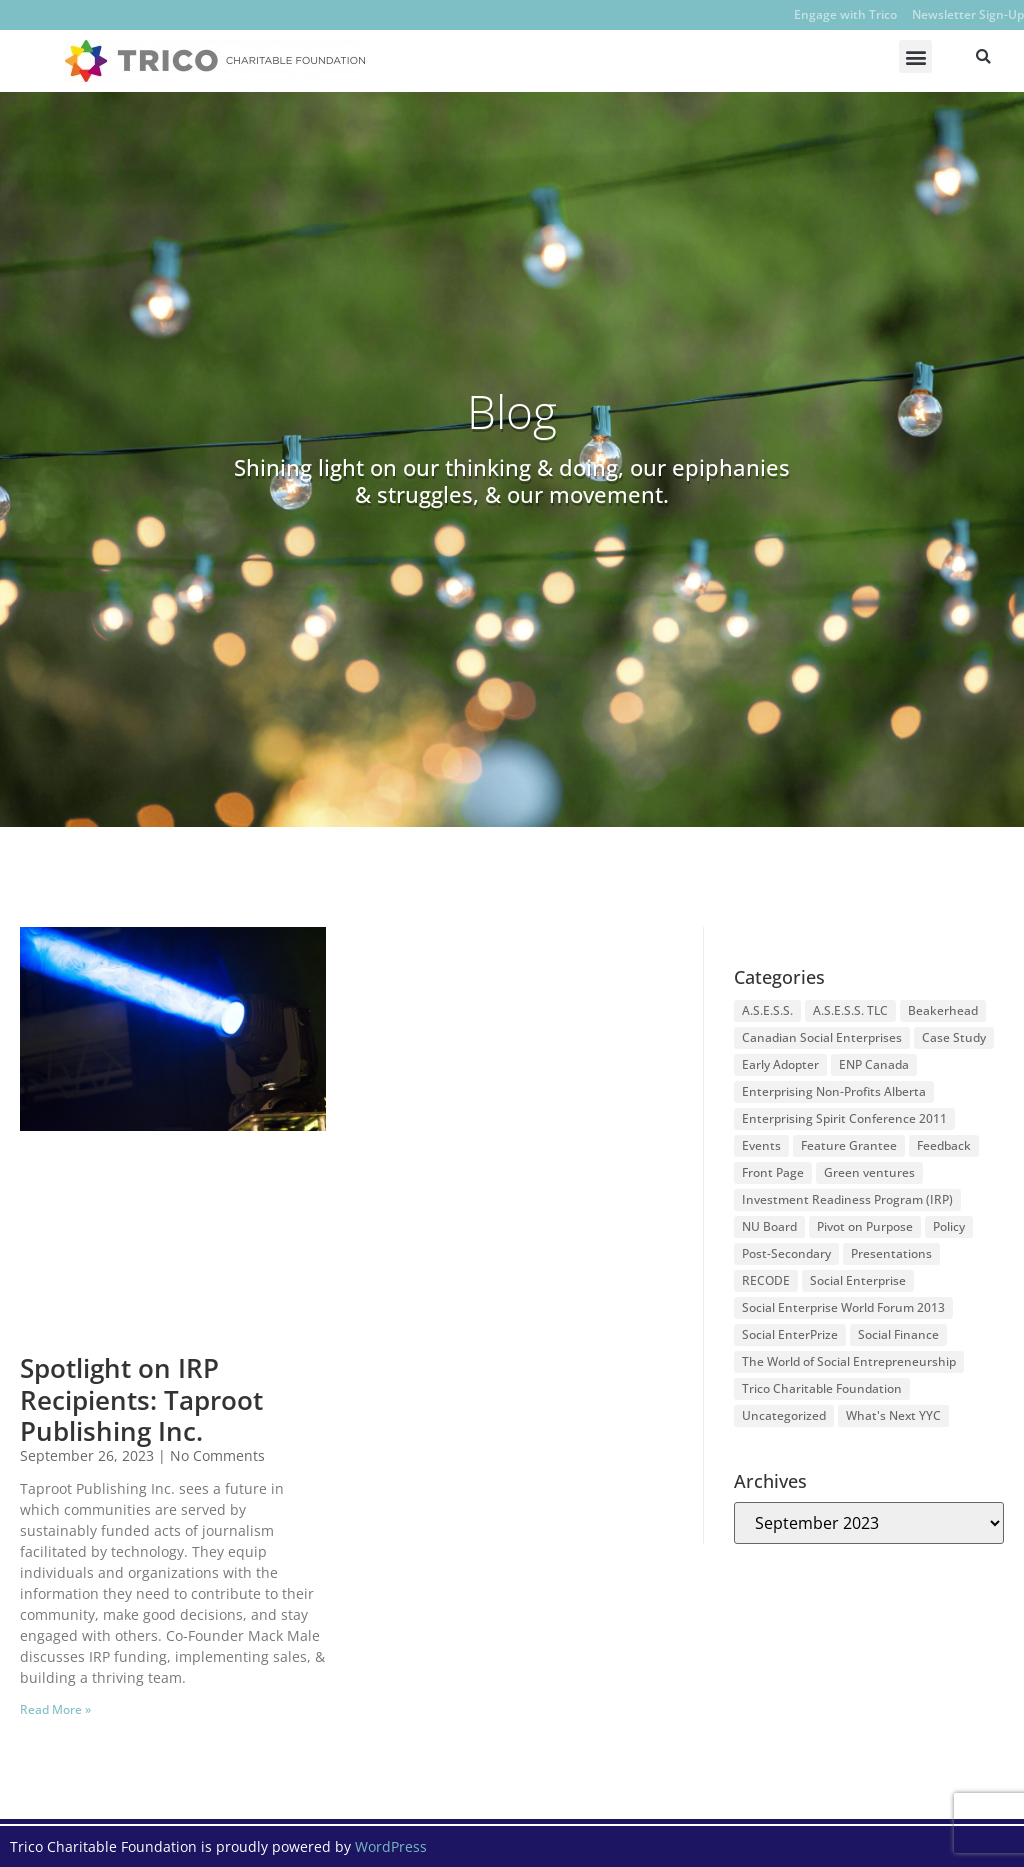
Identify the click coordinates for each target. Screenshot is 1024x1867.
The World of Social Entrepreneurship (849, 1361)
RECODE (766, 1280)
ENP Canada (874, 1064)
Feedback (944, 1145)
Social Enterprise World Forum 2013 (843, 1307)
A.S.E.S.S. (767, 1010)
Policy (949, 1226)
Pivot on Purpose (865, 1226)
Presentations (891, 1253)
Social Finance (898, 1334)
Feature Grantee (849, 1145)
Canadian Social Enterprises (822, 1037)
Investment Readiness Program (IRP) (847, 1199)
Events (761, 1145)
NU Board (769, 1226)
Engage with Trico (845, 14)
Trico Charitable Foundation (822, 1388)
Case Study (954, 1037)
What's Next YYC (893, 1415)
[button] (915, 56)
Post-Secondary (786, 1253)
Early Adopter (780, 1064)
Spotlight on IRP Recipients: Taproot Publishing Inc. (141, 1399)
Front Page (773, 1172)
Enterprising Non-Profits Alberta (834, 1091)
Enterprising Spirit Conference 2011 (844, 1118)
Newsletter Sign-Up (968, 14)
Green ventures (869, 1172)
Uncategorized (784, 1415)
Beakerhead (943, 1010)
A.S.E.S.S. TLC (850, 1010)
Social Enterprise (858, 1280)
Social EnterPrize (790, 1334)
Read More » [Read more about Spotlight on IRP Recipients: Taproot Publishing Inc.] (55, 1709)
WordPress (391, 1846)
